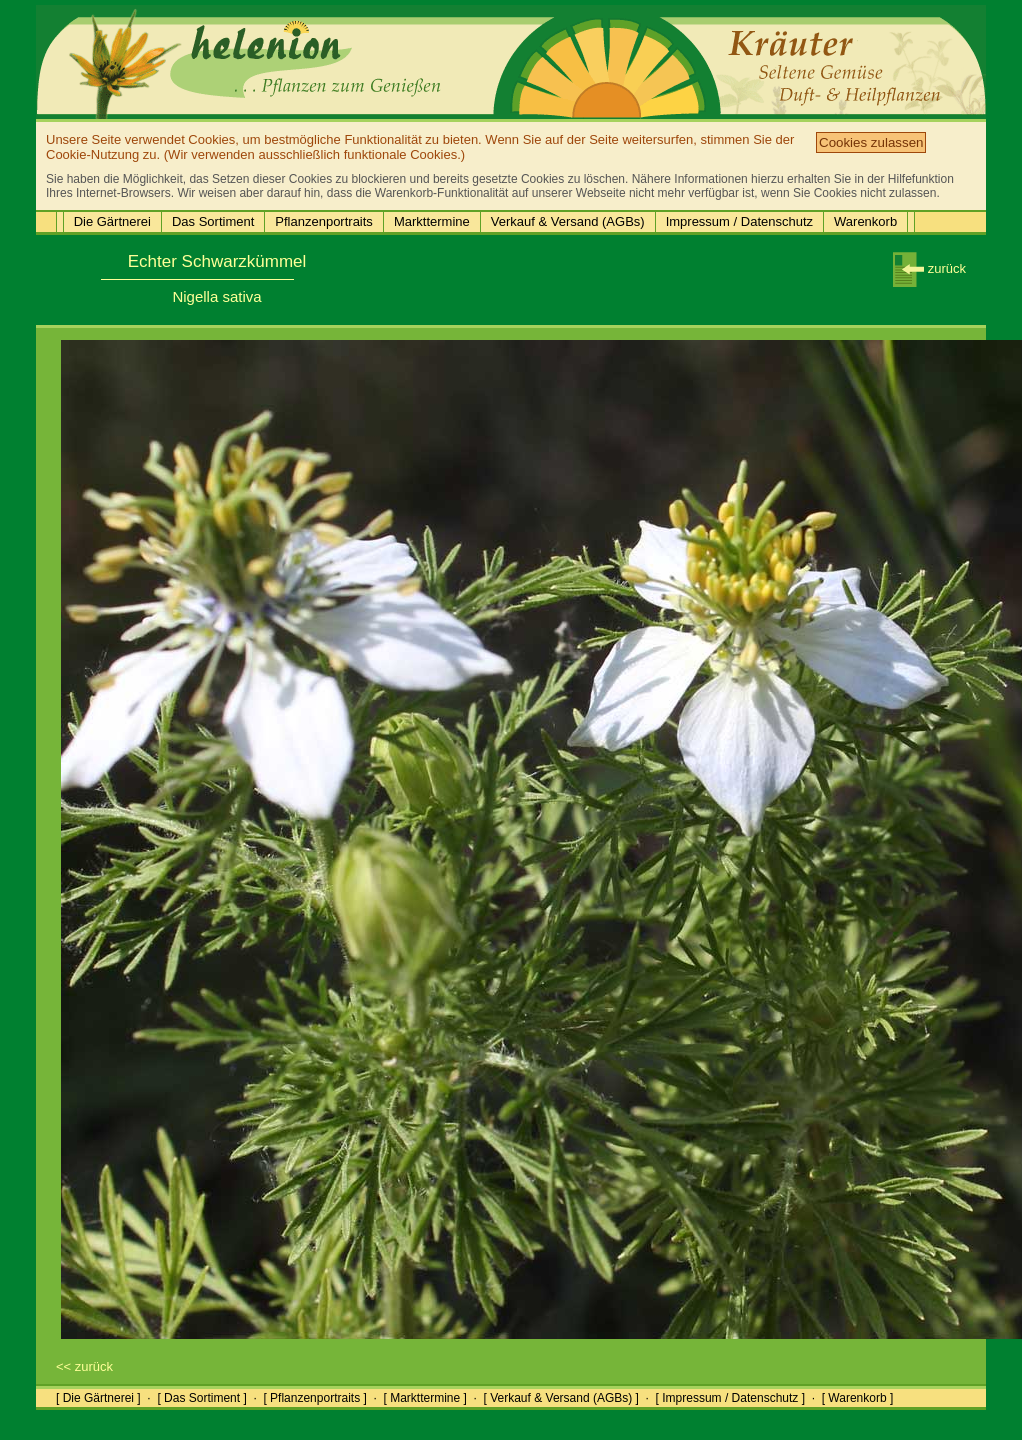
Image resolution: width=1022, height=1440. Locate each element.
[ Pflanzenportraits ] (314, 1398)
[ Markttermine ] (424, 1398)
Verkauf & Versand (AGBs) (568, 221)
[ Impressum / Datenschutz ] (730, 1398)
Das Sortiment (213, 221)
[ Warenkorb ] (858, 1398)
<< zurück (84, 1366)
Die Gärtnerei (112, 221)
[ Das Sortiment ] (201, 1398)
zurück (929, 268)
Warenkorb (865, 221)
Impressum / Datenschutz (739, 221)
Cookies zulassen (871, 142)
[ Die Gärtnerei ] (98, 1398)
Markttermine (432, 221)
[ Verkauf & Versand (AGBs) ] (561, 1398)
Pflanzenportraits (324, 221)
